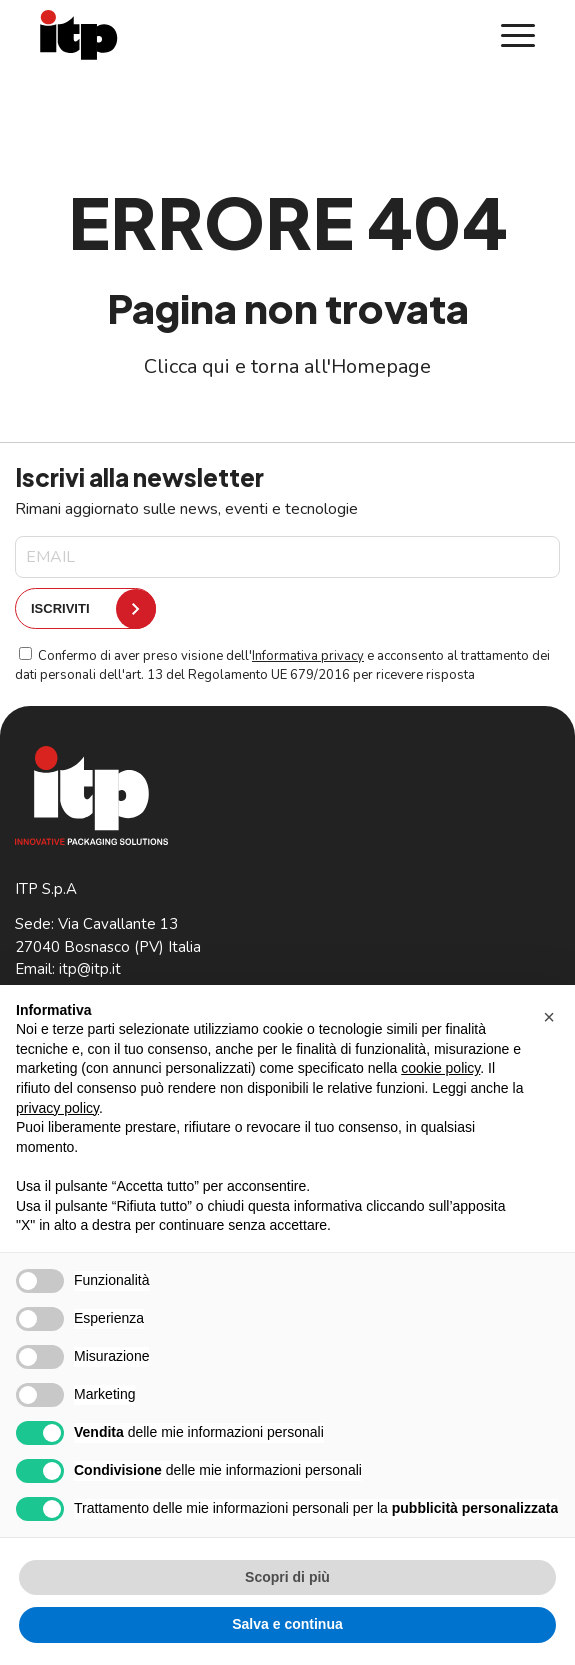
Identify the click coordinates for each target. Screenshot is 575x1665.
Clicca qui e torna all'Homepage (287, 366)
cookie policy (440, 1068)
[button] (549, 1017)
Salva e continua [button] (287, 1624)
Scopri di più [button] (287, 1577)
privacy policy (57, 1108)
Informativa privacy (308, 656)
